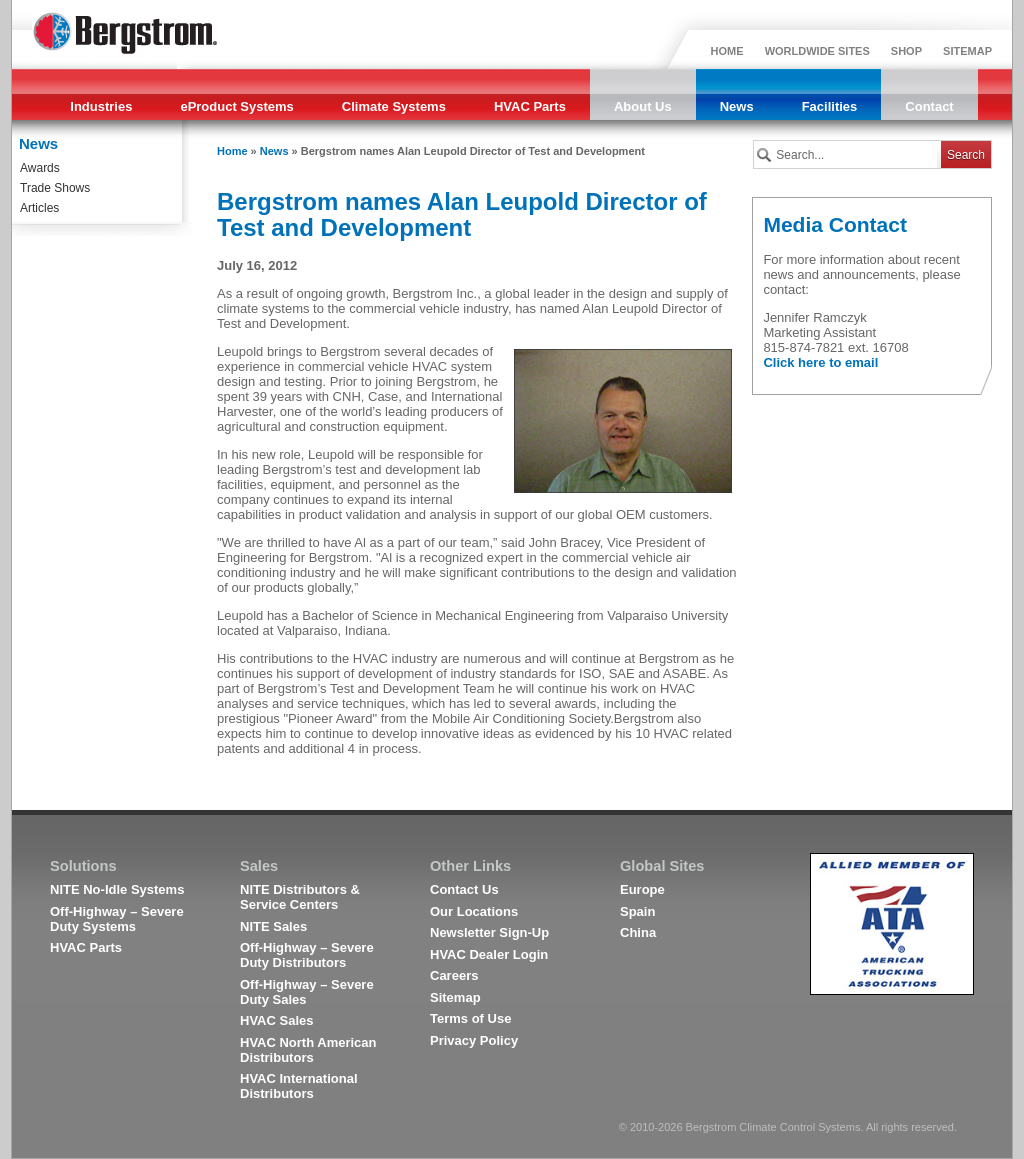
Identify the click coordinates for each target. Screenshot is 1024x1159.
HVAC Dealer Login (489, 954)
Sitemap (455, 997)
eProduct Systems (236, 106)
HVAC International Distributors (299, 1086)
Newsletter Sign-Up (489, 932)
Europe (642, 889)
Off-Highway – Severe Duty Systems (117, 919)
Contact (929, 106)
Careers (454, 975)
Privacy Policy (474, 1040)
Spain (637, 911)
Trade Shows (55, 188)
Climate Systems (394, 106)
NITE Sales (273, 926)
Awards (40, 168)
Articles (39, 208)
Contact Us (464, 889)
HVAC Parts (530, 106)
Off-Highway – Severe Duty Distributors (307, 955)
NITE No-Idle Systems (117, 889)
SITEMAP (967, 51)
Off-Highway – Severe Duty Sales (307, 992)
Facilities (830, 106)
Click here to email (820, 362)
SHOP (906, 51)
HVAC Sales (276, 1020)
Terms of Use (470, 1018)
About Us (643, 106)
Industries (101, 106)
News (737, 106)
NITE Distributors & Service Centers (300, 897)
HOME (727, 51)
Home (232, 151)
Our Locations (474, 911)
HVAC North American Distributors (308, 1050)
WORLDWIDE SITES (817, 51)
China (638, 932)
